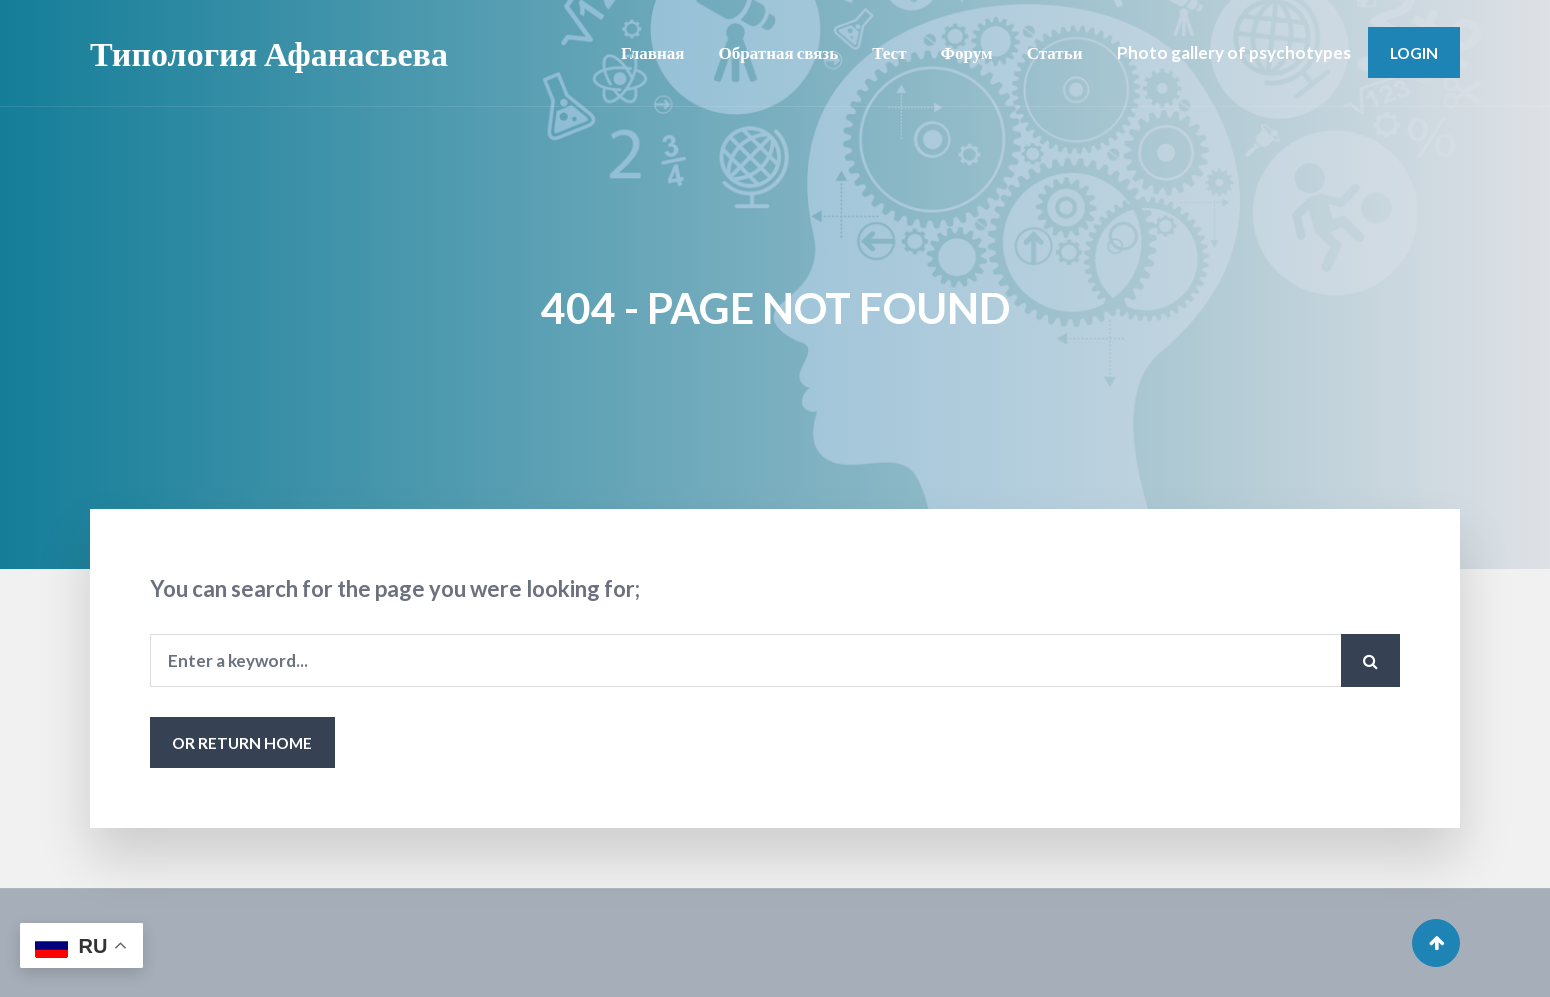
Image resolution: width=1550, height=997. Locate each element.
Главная (653, 52)
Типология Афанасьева (269, 52)
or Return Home (242, 742)
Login (1414, 52)
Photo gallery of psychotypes (1234, 52)
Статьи (1055, 52)
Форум (967, 52)
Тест (889, 52)
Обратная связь (779, 52)
